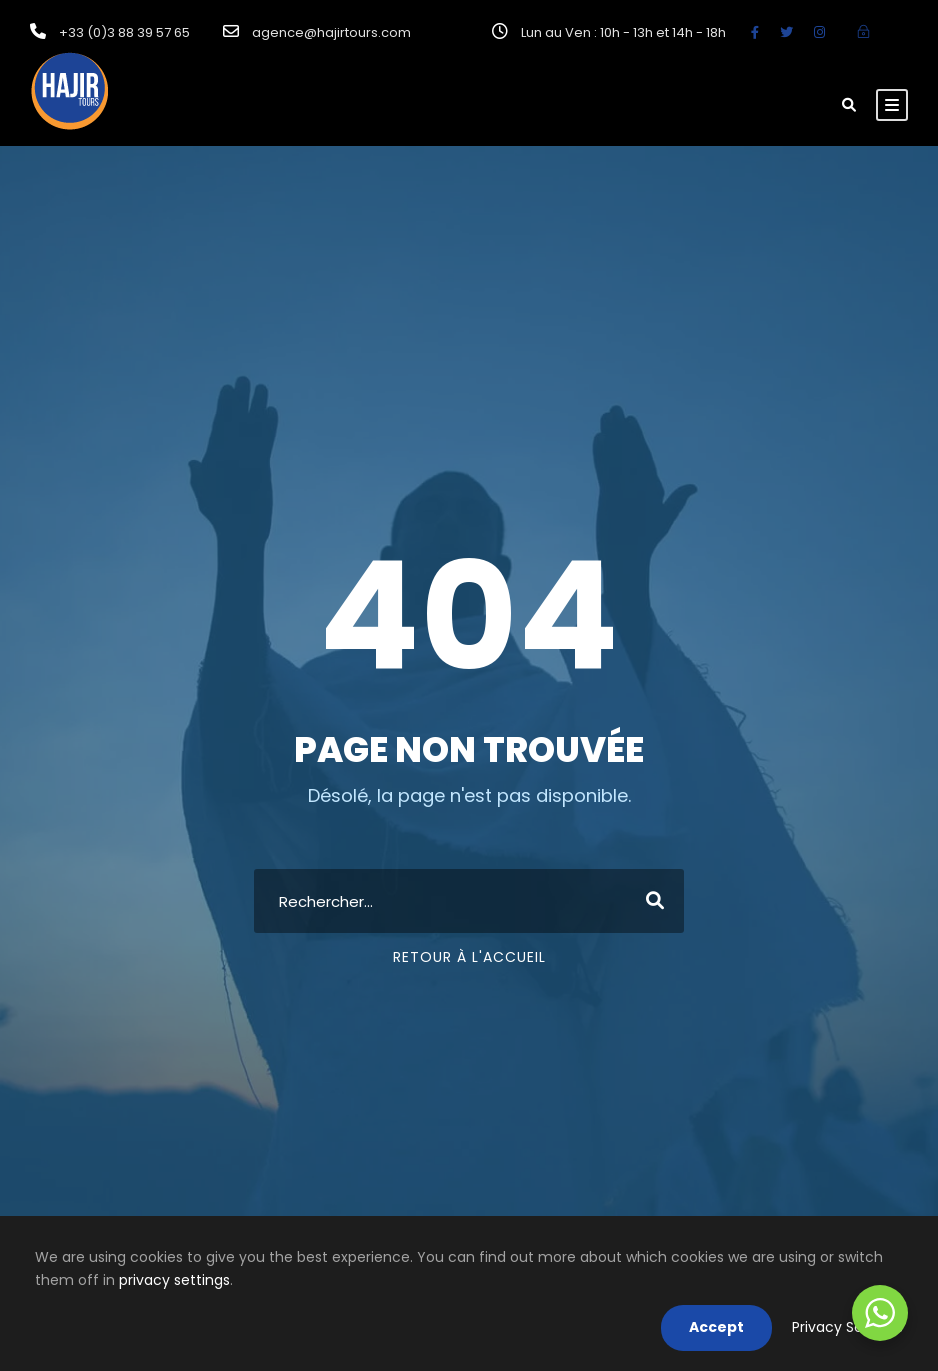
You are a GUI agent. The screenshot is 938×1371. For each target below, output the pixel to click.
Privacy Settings (847, 1327)
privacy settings (174, 1280)
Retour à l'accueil (469, 957)
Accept (716, 1327)
